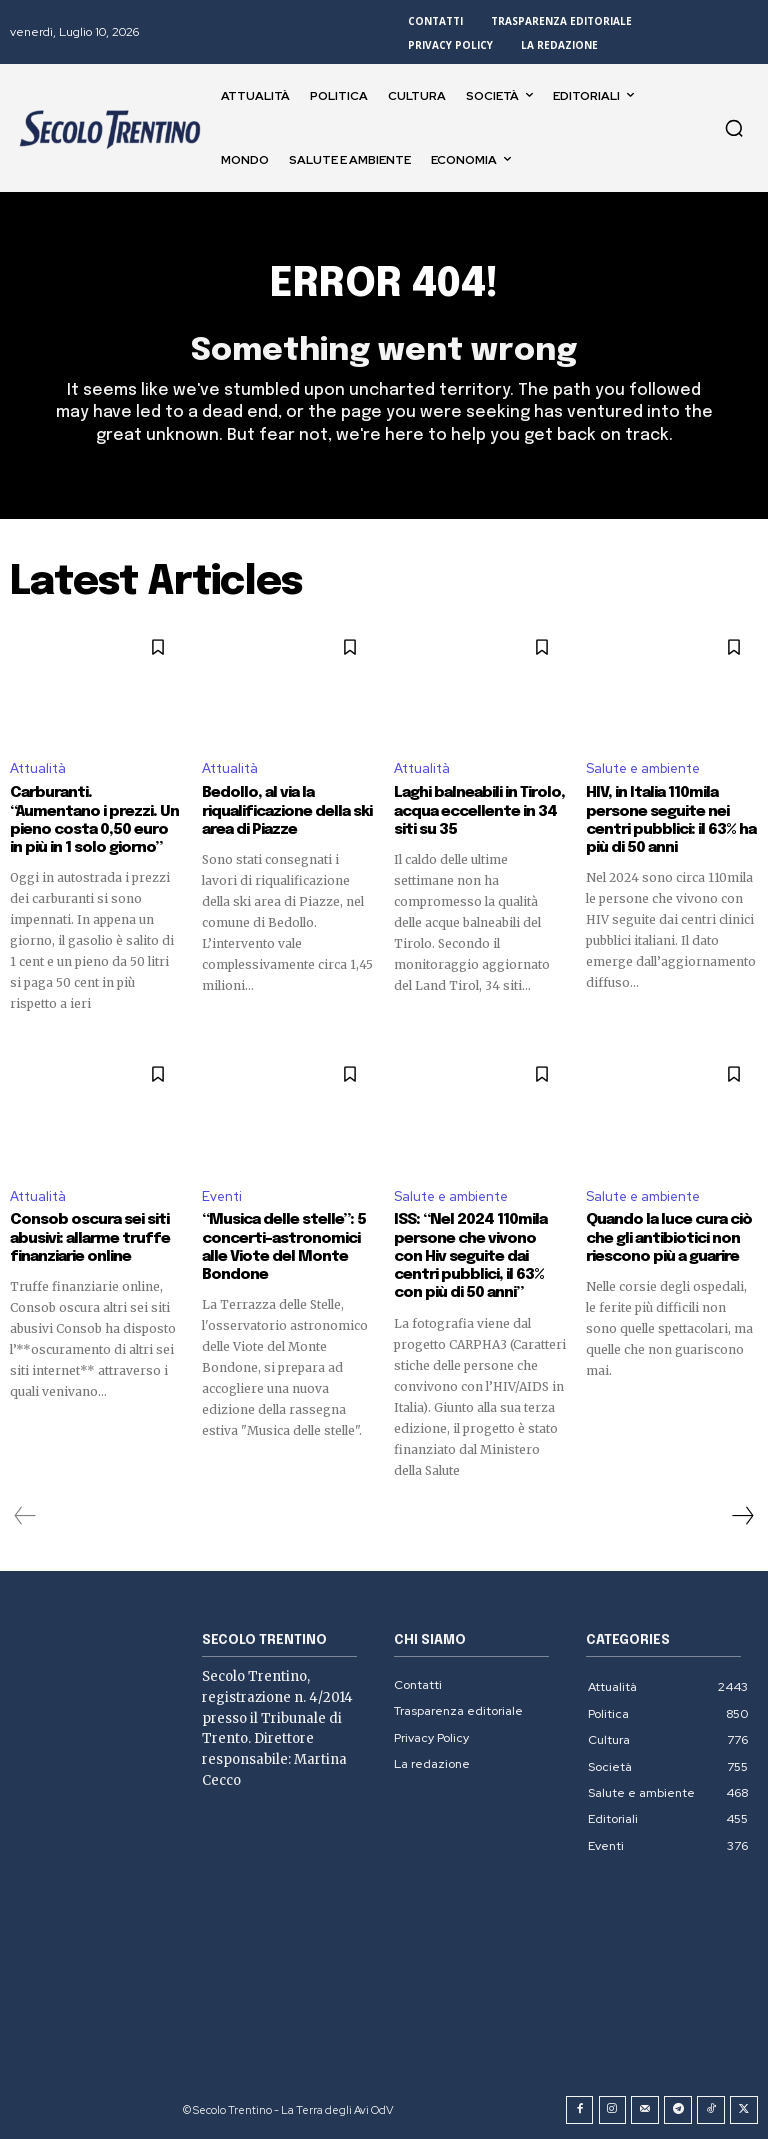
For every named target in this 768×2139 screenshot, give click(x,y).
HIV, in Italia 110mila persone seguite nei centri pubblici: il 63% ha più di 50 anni (669, 821)
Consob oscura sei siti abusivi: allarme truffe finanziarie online (89, 1238)
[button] (734, 128)
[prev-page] (25, 1514)
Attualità (38, 769)
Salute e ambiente (643, 769)
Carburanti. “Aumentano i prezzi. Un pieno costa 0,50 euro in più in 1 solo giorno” (96, 821)
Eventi (222, 1195)
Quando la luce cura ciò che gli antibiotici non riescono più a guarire (669, 1238)
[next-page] (742, 1514)
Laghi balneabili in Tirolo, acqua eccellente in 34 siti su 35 (478, 812)
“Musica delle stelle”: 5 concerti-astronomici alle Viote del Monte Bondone (284, 1247)
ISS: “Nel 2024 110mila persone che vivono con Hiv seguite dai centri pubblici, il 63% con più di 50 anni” (480, 1256)
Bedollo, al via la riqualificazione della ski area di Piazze (287, 812)
